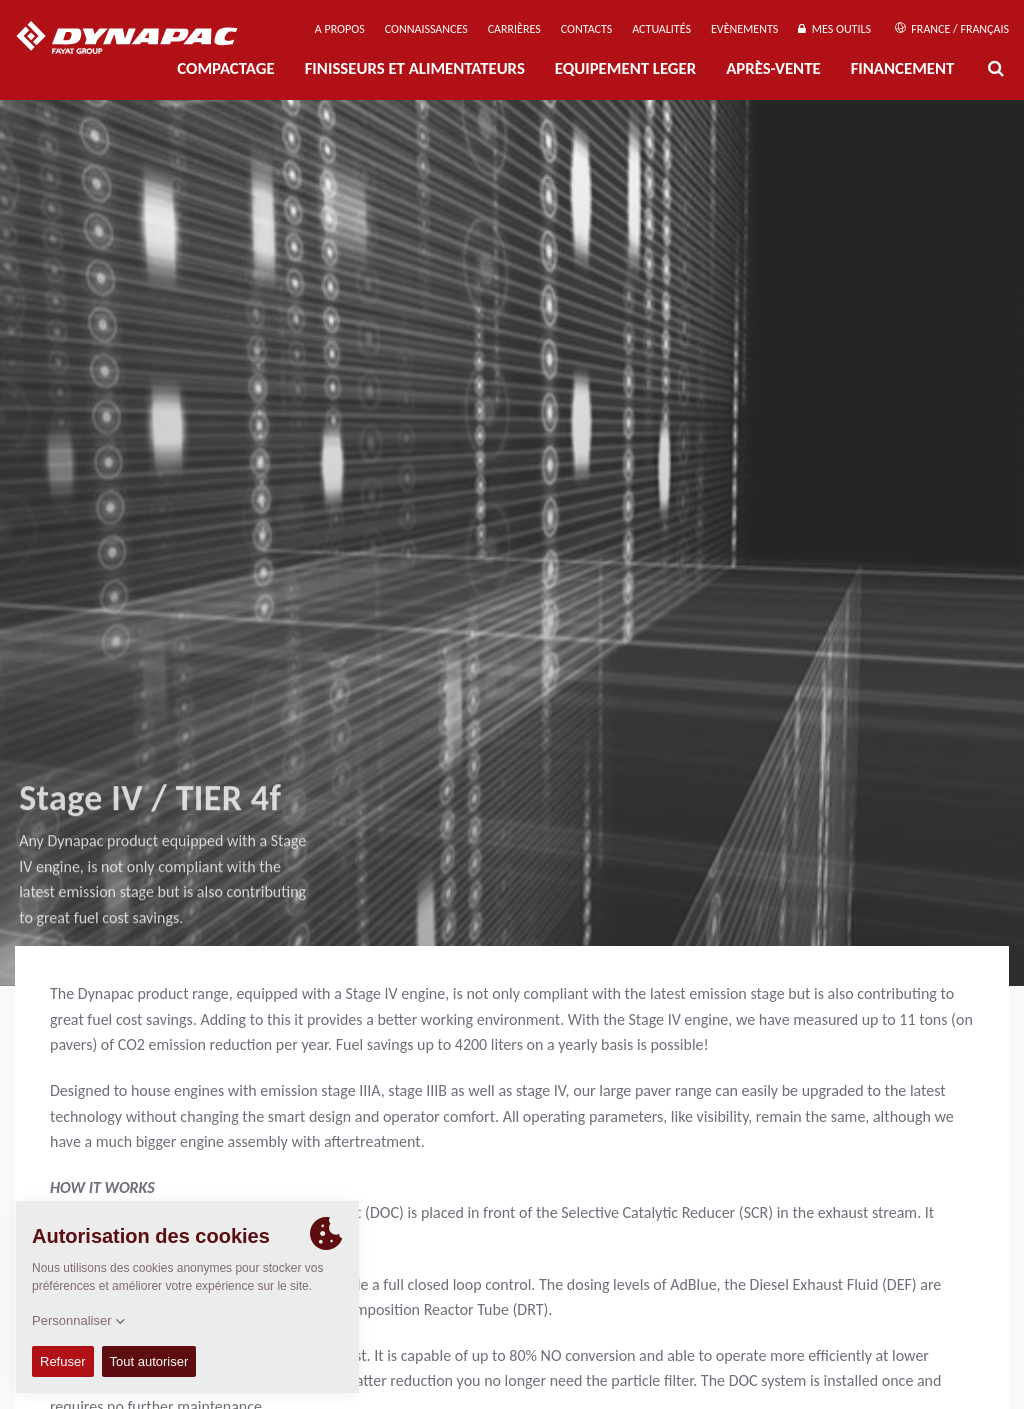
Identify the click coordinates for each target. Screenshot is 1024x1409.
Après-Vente (773, 68)
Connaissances (426, 29)
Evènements (744, 29)
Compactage (225, 68)
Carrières (514, 29)
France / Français (952, 29)
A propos (340, 29)
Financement (903, 68)
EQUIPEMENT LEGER (625, 68)
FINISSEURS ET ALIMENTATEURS (415, 68)
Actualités (661, 29)
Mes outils (834, 29)
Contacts (587, 29)
